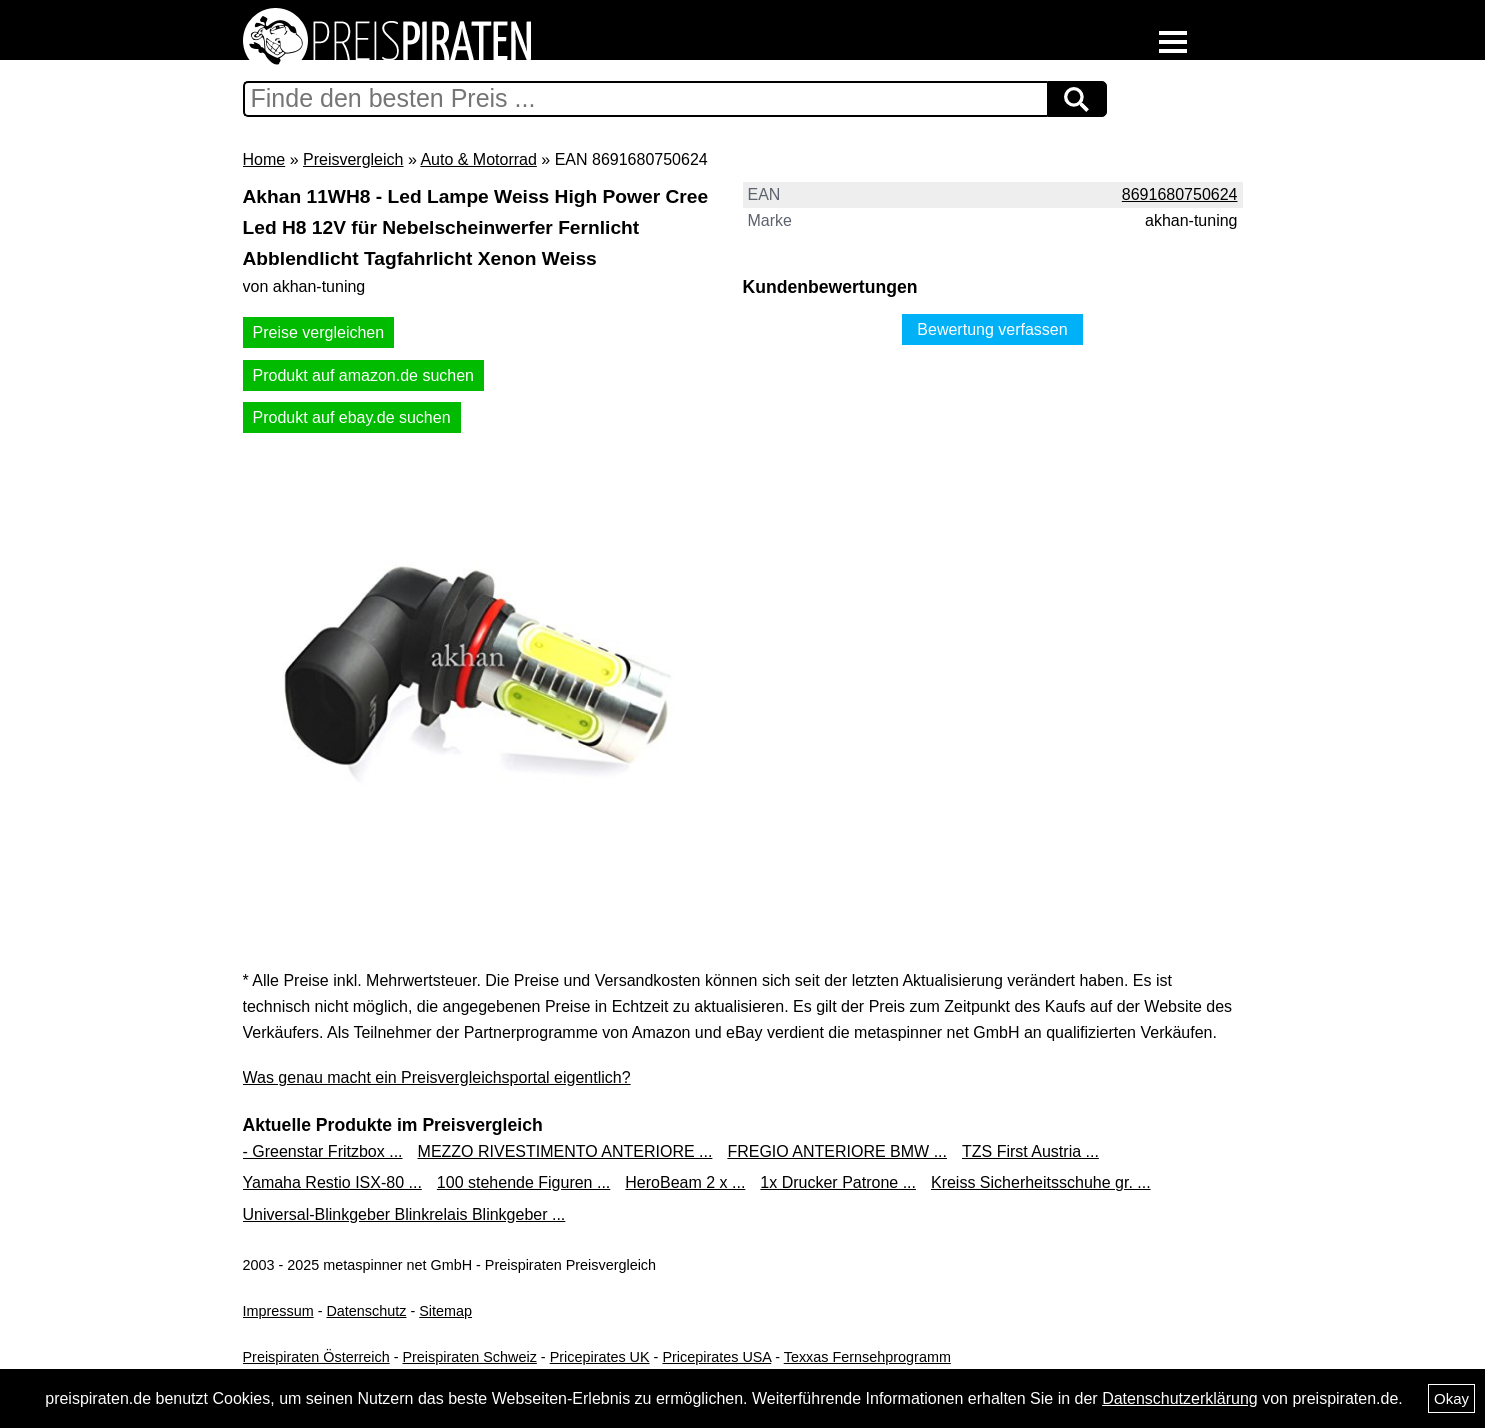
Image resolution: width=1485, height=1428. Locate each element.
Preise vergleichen (319, 332)
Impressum (278, 1311)
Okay (1451, 1398)
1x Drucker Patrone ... (838, 1182)
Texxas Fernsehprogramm (867, 1357)
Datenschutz (366, 1311)
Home (264, 159)
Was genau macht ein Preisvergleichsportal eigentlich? (437, 1077)
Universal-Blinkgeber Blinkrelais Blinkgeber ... (404, 1214)
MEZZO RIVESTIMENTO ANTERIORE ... (565, 1151)
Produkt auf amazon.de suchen (363, 375)
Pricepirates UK (600, 1357)
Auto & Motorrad (478, 159)
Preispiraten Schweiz (469, 1357)
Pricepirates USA (716, 1357)
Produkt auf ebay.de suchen (352, 417)
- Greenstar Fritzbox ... (323, 1151)
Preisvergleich (353, 159)
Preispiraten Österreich (316, 1357)
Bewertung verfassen (992, 329)
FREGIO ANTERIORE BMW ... (837, 1151)
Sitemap (445, 1311)
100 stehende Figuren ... (523, 1182)
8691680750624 (1180, 194)
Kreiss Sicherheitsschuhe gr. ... (1041, 1182)
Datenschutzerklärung (1180, 1398)
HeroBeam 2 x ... (685, 1182)
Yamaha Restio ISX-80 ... (332, 1182)
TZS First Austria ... (1030, 1151)
